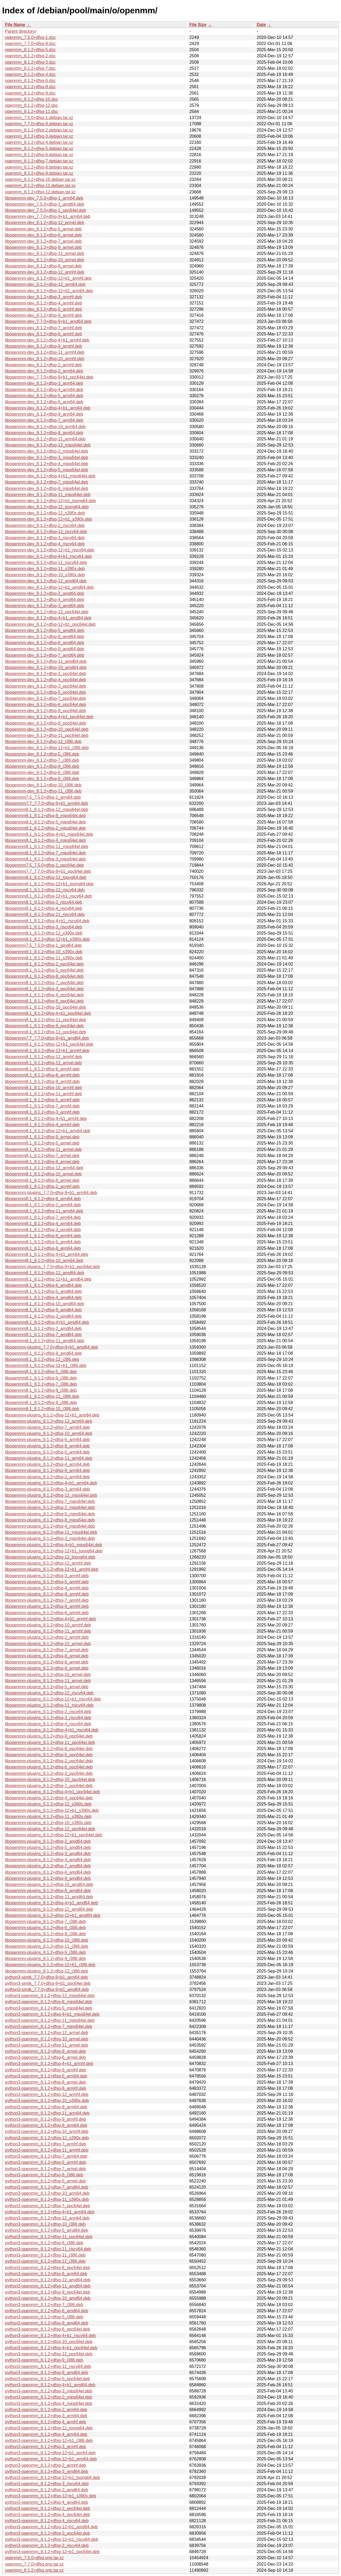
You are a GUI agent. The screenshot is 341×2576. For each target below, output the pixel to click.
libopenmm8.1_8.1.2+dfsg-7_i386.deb (41, 1384)
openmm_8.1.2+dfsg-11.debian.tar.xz (40, 185)
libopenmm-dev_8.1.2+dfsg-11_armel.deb (44, 253)
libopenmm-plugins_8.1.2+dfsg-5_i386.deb (45, 1952)
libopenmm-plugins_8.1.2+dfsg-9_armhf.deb (47, 1606)
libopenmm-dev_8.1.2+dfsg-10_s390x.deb (45, 575)
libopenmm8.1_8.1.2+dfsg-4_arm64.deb (43, 1223)
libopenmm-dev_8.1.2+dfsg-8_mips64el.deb (46, 488)
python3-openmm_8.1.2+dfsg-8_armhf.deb (45, 2088)
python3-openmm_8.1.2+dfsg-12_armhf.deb (46, 2094)
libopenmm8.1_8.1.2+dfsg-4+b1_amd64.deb (47, 1322)
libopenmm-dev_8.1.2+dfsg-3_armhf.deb (43, 297)
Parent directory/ (20, 31)
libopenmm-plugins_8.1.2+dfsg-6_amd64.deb (48, 1872)
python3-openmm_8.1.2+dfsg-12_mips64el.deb (50, 1995)
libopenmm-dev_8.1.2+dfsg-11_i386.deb (43, 791)
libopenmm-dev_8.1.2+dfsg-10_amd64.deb (46, 667)
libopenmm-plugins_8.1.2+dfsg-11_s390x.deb (48, 1816)
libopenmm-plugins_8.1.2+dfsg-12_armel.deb (48, 1643)
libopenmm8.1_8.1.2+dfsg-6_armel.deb (42, 1161)
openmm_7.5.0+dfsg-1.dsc (30, 37)
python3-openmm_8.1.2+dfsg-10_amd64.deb (48, 2298)
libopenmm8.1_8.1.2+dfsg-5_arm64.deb (43, 1242)
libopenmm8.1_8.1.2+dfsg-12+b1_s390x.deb (47, 939)
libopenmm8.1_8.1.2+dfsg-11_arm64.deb (44, 1211)
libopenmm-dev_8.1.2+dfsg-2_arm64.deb (44, 371)
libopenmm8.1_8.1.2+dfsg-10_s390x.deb (43, 952)
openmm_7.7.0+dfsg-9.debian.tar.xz (39, 123)
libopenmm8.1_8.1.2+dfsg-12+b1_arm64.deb (47, 1131)
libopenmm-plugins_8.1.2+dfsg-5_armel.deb (46, 1687)
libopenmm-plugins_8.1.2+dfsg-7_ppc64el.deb (49, 1785)
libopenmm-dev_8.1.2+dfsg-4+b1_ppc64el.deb (49, 717)
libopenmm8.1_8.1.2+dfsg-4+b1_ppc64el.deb (48, 1013)
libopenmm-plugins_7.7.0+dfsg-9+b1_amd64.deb (51, 1347)
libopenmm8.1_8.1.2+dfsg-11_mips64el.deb (46, 846)
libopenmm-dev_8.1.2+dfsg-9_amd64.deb (44, 649)
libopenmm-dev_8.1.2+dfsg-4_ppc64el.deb (45, 680)
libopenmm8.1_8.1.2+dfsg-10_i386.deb (42, 1408)
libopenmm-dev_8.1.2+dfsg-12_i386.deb (43, 741)
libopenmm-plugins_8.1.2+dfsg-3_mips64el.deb (50, 1538)
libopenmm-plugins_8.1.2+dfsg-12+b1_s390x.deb (52, 1810)
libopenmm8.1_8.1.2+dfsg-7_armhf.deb (42, 1106)
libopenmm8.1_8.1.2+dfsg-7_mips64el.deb (45, 853)
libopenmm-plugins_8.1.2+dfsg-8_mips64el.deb (50, 1520)
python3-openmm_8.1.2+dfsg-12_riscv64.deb (48, 2366)
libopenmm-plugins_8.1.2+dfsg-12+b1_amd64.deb (52, 1915)
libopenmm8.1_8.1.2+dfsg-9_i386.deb (41, 1402)
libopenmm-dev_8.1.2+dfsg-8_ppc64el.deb (45, 723)
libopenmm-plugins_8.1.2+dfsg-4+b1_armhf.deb (50, 1619)
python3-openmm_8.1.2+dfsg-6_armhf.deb (45, 2070)
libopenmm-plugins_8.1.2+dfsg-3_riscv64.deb (48, 1717)
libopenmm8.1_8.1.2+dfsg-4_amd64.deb (43, 1297)
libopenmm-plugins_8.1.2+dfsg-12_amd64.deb (49, 1909)
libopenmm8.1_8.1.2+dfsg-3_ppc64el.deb (44, 989)
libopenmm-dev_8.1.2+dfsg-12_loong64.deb (47, 507)
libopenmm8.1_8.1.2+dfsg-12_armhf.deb (43, 1056)
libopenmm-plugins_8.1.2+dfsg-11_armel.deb (48, 1680)
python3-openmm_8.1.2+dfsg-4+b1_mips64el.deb (52, 2014)
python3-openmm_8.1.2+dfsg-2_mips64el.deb (48, 2397)
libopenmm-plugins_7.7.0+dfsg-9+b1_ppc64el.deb (52, 1266)
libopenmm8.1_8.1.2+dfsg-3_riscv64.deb (43, 927)
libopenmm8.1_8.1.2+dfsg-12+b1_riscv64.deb (48, 896)
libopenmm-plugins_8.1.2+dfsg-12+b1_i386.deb (50, 1964)
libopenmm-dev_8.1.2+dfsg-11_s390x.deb (45, 568)
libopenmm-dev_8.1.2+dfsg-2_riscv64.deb (44, 525)
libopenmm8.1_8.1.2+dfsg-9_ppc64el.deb (44, 1026)
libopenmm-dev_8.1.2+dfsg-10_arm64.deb (45, 426)
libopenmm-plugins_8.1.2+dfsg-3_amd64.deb (48, 1853)
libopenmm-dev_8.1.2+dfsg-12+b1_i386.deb (47, 747)
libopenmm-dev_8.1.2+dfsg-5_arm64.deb (44, 396)
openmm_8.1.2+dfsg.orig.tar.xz (34, 2570)
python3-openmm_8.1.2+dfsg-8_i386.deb (44, 2175)
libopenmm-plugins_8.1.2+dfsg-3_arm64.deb (47, 1489)
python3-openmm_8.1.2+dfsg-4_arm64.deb (46, 2434)
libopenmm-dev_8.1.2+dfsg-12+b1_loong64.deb (50, 500)
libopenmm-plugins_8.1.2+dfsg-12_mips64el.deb (51, 1495)
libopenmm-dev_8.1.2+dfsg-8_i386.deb (42, 778)
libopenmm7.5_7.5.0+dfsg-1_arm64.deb (43, 797)
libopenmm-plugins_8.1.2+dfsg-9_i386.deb (45, 1958)
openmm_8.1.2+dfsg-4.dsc (30, 74)
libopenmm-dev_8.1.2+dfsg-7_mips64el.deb (46, 482)
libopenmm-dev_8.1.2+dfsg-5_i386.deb (42, 754)
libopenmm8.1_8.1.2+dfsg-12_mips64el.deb (46, 809)
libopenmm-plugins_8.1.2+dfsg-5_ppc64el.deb (49, 1755)
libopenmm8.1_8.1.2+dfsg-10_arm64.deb (44, 1260)
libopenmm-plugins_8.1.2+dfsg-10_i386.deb (46, 1940)
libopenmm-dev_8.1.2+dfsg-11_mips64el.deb (48, 494)
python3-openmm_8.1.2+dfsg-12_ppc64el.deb (48, 2354)
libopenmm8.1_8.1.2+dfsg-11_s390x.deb (43, 958)
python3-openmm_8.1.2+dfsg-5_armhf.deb (45, 2162)
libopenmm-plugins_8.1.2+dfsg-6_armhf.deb (47, 1612)
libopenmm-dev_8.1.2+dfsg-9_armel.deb (43, 247)
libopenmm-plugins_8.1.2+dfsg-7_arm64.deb (47, 1427)
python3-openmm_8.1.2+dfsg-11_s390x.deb (47, 2199)
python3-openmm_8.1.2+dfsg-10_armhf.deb (46, 2131)
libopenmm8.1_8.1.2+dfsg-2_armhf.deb (42, 1186)
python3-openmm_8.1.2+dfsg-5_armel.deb (45, 2181)
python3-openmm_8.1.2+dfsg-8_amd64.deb (46, 2372)
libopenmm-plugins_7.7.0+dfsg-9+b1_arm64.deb (51, 1192)
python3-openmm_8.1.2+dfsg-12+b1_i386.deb (49, 2440)
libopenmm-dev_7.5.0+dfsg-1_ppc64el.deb (45, 210)
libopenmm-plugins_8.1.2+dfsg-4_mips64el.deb (50, 1526)
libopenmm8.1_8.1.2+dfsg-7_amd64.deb (43, 1334)
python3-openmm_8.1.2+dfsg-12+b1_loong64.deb (52, 2477)
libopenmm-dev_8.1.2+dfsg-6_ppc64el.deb (45, 704)
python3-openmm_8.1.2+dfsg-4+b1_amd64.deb (50, 2385)
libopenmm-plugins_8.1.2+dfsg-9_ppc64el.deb (49, 1736)
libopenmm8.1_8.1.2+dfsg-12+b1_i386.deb (45, 1365)
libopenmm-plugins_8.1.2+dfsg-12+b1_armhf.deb (51, 1569)
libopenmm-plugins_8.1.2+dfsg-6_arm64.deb (47, 1439)
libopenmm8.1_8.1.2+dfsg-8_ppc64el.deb (44, 976)
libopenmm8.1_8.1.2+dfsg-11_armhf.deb (43, 1094)
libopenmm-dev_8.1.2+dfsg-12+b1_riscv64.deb (49, 550)
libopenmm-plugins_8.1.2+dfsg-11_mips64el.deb (51, 1532)
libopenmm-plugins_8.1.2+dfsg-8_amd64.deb (48, 1890)
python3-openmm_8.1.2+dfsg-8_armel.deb (45, 2082)
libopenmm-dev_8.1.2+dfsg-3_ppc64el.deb (45, 686)
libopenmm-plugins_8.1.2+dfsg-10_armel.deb (48, 1674)
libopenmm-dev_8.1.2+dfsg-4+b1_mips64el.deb (50, 476)
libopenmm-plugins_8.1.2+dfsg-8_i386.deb (45, 1934)
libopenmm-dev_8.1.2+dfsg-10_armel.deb (44, 260)
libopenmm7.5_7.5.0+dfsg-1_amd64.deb (43, 945)
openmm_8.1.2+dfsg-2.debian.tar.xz (39, 130)
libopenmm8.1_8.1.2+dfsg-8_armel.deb (42, 1180)
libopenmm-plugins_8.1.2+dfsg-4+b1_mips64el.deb (53, 1545)
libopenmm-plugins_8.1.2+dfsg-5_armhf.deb (47, 1582)
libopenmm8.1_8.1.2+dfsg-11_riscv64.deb (44, 914)
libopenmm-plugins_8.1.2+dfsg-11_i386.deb (46, 1946)
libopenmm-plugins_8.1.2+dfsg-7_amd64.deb (48, 1866)
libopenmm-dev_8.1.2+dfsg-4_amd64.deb (44, 599)
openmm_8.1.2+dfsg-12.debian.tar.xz (40, 192)
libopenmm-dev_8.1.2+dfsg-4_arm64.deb (44, 389)
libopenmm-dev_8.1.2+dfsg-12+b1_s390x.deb (48, 519)
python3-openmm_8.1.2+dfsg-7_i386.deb (44, 2304)
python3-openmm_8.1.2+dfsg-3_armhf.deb (45, 2446)
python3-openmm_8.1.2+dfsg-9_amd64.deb (46, 2323)
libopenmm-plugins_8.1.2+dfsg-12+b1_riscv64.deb (53, 1699)
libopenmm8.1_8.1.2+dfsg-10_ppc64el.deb (45, 1007)
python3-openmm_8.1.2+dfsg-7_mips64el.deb (48, 2026)
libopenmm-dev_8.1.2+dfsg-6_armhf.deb (43, 334)
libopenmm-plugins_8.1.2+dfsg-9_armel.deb (46, 1668)
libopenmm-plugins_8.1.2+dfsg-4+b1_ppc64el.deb (52, 1792)
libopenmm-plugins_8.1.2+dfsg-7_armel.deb (46, 1650)
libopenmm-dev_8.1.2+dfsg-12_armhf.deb (44, 272)
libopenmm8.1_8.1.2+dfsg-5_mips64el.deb (45, 822)
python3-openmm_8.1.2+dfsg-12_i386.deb (45, 2261)
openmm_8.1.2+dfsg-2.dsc (30, 56)
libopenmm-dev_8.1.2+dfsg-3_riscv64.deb (44, 538)
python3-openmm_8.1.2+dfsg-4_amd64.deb (46, 2502)
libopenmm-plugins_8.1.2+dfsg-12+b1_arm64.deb (52, 1415)
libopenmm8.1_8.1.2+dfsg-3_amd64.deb (43, 1316)
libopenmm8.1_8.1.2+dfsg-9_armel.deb (42, 1137)
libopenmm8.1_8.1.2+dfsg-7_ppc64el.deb (44, 982)
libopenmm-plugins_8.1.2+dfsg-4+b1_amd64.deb (51, 1903)
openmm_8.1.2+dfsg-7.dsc (30, 68)
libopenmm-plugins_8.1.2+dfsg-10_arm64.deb (48, 1433)
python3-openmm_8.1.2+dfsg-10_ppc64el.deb (48, 2341)
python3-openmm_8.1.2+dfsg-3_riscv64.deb (47, 2483)
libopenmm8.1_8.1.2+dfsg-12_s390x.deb (43, 933)
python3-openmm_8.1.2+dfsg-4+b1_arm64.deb (49, 2212)
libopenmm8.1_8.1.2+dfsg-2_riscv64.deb (43, 902)
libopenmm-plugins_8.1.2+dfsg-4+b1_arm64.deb (51, 1483)
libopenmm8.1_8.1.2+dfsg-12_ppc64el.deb (45, 1032)
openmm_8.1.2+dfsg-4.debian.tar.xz (39, 142)
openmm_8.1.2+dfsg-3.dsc (30, 62)
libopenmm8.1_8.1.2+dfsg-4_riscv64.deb (43, 908)
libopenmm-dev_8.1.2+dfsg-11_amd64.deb (46, 661)
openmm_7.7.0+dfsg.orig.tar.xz (34, 2564)
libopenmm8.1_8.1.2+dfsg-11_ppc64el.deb (45, 1019)
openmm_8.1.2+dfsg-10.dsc (31, 99)
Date (261, 24)
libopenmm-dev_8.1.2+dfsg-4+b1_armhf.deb (47, 340)
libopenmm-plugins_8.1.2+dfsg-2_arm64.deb (47, 1477)
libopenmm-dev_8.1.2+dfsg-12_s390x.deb (45, 513)
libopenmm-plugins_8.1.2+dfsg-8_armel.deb (46, 1656)
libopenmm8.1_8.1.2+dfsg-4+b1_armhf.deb (46, 1118)
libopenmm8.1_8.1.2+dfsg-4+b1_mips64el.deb (49, 834)
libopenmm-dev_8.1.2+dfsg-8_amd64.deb (44, 636)
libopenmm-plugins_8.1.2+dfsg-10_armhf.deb (48, 1625)
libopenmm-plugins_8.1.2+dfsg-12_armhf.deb (48, 1563)
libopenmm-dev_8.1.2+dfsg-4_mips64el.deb (46, 463)
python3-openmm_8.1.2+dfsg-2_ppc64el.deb (47, 2508)
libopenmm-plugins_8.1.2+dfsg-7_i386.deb (45, 1921)
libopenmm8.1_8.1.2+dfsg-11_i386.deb (42, 1396)
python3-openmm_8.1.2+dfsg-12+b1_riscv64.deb (51, 2539)
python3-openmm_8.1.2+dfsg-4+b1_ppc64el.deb (51, 2348)
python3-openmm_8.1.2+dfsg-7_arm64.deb (46, 2156)
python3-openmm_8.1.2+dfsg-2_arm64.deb (46, 2409)
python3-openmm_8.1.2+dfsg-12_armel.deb (46, 2032)
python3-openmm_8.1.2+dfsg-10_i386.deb (45, 2224)
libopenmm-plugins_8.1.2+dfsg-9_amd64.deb (48, 1878)
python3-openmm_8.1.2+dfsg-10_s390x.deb (47, 2100)
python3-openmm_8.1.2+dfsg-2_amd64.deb (46, 2490)
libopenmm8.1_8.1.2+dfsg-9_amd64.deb (43, 1310)
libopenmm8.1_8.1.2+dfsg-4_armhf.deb (42, 1124)
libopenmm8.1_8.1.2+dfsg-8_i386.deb (41, 1390)
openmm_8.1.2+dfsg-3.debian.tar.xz (39, 136)
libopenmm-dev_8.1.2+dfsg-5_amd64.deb (44, 630)
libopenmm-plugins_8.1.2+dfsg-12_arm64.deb (48, 1421)
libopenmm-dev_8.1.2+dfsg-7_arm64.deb (44, 420)
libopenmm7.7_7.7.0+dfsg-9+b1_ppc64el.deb (48, 871)
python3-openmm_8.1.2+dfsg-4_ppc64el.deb (47, 2514)
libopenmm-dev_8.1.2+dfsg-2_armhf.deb (43, 365)
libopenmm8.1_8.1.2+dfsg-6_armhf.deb (42, 1069)
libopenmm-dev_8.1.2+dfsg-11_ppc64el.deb (46, 735)
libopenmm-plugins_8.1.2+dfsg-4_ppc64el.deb (49, 1798)
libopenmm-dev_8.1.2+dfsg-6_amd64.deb (44, 642)
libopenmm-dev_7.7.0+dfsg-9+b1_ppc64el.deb (49, 377)
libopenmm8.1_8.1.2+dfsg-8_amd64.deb (43, 1353)
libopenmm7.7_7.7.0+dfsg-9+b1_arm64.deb (46, 803)
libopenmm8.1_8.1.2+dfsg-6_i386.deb (41, 1378)
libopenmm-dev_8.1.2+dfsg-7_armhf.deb (43, 328)
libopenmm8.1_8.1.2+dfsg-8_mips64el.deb (45, 815)
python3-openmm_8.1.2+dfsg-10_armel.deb (46, 2039)
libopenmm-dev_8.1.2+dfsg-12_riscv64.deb (46, 531)
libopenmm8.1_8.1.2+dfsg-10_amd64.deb (44, 1303)
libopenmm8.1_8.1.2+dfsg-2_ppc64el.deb (44, 964)
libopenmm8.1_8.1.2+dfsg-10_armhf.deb (43, 1087)
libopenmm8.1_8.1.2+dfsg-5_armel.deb (42, 1143)
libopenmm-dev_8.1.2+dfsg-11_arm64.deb (45, 439)
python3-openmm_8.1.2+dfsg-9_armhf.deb (45, 2119)
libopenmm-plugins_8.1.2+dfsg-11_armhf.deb (48, 1631)
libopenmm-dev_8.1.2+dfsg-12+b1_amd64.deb (49, 587)
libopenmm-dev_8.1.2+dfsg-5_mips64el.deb (46, 470)
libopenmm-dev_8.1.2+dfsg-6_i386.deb (42, 772)
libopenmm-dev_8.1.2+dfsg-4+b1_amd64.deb (48, 618)
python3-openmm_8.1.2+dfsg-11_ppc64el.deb (48, 2236)
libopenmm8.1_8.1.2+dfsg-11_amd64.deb (44, 1340)
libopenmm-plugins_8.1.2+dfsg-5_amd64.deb (48, 1847)
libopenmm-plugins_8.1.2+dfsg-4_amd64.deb (48, 1859)
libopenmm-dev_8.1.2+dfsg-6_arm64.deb (44, 402)
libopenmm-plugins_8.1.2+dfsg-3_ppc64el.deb (49, 1773)
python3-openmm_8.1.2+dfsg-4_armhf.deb (45, 2422)
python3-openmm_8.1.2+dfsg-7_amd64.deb (46, 2187)
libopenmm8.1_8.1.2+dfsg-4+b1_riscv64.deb (47, 921)
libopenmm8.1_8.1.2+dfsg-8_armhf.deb (42, 1075)
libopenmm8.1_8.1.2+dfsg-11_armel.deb (43, 1149)
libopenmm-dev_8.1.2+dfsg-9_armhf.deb (43, 346)
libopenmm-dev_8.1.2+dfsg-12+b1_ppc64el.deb (50, 624)
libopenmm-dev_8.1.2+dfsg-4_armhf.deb (43, 303)
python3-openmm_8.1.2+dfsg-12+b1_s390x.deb (50, 2496)
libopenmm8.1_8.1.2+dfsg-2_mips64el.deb (45, 828)
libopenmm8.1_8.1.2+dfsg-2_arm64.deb (43, 1205)
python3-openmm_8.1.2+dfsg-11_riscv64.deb (48, 2249)
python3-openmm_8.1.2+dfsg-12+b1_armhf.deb (50, 2453)
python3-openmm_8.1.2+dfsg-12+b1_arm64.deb (51, 2459)
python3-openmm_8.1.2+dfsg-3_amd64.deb (46, 2471)
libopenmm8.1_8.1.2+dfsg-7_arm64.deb (43, 1217)
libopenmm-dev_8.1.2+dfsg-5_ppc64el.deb (45, 692)
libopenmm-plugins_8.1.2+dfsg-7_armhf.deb (47, 1600)
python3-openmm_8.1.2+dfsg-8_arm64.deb (46, 2125)
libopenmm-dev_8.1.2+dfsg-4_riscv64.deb (44, 544)
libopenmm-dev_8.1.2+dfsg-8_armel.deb (43, 266)
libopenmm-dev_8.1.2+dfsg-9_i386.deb (42, 766)
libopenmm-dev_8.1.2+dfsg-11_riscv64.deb (46, 562)
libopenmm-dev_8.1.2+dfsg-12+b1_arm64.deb (49, 291)
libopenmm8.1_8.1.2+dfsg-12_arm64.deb (44, 1168)
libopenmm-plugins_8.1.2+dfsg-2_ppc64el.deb (49, 1761)
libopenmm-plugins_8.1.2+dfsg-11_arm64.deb (48, 1458)
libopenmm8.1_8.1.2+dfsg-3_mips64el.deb (45, 859)
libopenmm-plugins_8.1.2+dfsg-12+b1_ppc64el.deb (53, 1835)
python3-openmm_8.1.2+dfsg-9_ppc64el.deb (47, 2292)
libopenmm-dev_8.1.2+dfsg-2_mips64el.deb (46, 451)
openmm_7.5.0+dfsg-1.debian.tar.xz (39, 117)
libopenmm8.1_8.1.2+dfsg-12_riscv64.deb (44, 890)
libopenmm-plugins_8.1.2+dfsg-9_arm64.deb (47, 1470)
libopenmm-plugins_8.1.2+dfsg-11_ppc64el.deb (50, 1742)
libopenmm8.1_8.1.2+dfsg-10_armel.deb (43, 1174)
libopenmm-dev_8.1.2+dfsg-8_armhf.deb (43, 315)
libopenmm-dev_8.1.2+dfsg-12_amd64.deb (46, 581)
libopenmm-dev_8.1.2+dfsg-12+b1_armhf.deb (48, 278)
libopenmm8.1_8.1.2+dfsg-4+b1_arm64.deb (46, 1254)
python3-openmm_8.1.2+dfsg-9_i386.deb (44, 2360)
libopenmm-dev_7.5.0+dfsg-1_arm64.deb (44, 198)
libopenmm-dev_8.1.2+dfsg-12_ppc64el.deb (46, 612)
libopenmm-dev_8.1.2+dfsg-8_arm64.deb (44, 433)
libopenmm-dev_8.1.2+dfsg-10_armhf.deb (44, 358)
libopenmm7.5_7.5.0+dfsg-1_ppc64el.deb (44, 865)
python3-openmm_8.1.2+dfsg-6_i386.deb (44, 2243)
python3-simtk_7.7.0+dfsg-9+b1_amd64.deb (47, 1989)
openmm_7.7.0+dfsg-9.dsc (30, 43)
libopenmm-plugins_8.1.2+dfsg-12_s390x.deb (48, 1804)
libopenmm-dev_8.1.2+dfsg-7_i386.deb (42, 760)
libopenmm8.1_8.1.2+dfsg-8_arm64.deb (43, 1248)
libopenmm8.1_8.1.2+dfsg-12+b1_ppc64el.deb (49, 1044)
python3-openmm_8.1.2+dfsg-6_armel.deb (45, 2057)
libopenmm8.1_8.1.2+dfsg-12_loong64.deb (45, 877)
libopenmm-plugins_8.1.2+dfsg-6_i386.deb (45, 1927)
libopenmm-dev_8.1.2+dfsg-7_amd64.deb (44, 655)
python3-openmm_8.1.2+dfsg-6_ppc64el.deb (47, 2329)
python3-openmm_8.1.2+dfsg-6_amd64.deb (46, 2311)
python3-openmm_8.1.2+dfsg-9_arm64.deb (46, 2107)
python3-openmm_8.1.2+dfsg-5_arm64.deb (46, 2076)
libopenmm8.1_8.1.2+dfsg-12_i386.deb (42, 1359)
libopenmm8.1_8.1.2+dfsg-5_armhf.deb (42, 1100)
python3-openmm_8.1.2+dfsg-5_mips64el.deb (48, 2008)
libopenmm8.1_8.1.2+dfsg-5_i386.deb (41, 1371)
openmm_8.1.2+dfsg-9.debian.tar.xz (39, 173)
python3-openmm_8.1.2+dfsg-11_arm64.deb (47, 2113)
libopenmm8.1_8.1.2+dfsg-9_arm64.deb (43, 1236)
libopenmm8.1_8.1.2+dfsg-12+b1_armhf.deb (47, 1050)
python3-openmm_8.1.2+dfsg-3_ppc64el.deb (47, 2533)
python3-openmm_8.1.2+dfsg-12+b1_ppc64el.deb (52, 2551)
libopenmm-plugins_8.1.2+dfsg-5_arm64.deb (47, 1452)
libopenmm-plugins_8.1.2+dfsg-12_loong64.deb (50, 1557)
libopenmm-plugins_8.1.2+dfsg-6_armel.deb (46, 1662)
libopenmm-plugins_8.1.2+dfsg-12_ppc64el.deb (50, 1829)
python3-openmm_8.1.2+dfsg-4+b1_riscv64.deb (50, 2335)
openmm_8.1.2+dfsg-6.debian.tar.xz (39, 154)
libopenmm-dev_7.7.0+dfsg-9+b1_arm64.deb (47, 216)
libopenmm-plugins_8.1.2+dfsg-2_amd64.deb (48, 1841)
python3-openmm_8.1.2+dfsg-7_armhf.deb (45, 2144)
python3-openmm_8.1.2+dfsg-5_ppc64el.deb (47, 2378)
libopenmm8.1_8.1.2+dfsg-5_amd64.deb (43, 1291)
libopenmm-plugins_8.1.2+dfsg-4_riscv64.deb (48, 1724)
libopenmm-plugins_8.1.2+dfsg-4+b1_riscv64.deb (51, 1730)
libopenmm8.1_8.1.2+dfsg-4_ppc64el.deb (44, 995)
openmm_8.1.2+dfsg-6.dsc (30, 80)
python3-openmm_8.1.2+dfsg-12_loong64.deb (49, 2428)
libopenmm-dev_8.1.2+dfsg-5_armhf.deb (43, 309)
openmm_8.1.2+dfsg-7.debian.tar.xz (39, 161)
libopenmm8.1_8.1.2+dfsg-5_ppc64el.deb (44, 970)
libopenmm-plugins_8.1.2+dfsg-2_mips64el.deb (50, 1507)
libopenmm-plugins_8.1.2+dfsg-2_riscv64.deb (48, 1711)
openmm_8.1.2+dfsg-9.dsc (30, 93)
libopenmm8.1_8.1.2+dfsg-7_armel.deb (42, 1155)
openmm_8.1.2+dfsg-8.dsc (30, 86)
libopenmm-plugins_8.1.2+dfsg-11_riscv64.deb (49, 1705)
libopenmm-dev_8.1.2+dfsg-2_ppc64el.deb (45, 673)
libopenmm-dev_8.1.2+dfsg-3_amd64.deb (44, 605)
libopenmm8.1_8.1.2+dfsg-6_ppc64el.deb (44, 1001)
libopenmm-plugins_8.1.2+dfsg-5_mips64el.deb (50, 1514)
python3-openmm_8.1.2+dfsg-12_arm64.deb (47, 2218)
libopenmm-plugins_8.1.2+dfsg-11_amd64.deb (49, 1897)
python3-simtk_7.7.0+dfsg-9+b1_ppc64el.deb (48, 1983)
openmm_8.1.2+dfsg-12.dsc (31, 105)
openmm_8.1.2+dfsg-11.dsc (31, 111)
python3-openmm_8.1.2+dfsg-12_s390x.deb (47, 2138)
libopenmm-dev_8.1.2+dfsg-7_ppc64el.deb (45, 698)
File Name (15, 24)
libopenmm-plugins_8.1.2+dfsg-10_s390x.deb (48, 1822)
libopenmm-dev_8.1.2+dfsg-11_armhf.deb (44, 352)
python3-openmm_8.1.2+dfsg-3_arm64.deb (46, 2415)
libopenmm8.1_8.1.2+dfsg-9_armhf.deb (42, 1081)
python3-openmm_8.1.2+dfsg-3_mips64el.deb (48, 2391)
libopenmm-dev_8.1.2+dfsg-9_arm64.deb (44, 414)
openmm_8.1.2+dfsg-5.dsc (30, 49)
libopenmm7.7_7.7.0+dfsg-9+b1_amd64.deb (47, 1038)
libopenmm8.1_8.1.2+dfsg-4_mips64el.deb (45, 840)
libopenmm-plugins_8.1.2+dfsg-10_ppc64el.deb (50, 1779)
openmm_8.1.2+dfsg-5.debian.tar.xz (39, 148)
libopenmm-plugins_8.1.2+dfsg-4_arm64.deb (47, 1464)
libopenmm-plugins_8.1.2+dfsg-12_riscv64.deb (49, 1693)
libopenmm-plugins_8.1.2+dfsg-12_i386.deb (46, 1971)
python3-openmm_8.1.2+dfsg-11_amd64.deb (48, 2286)
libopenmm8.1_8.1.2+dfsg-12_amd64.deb (44, 1273)
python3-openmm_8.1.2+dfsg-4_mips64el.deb (48, 2403)
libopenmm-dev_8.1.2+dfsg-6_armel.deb (43, 235)
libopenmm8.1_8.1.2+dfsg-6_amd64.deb (43, 1285)
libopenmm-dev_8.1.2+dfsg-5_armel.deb (43, 229)
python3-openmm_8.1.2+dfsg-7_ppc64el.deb (47, 2206)
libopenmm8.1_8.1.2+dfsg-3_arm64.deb (43, 1229)
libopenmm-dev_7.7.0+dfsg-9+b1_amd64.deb (48, 321)
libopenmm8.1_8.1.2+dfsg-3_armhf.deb (42, 1112)
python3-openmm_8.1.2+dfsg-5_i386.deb (44, 2317)
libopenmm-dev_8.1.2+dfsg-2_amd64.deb (44, 593)
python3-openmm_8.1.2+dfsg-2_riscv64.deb (47, 2545)
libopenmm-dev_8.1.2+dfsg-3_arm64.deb (44, 383)
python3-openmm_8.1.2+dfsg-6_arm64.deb (46, 2273)
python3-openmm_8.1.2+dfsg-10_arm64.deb (47, 2193)
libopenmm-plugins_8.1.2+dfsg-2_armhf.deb (47, 1637)
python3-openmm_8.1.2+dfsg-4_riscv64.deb (47, 2520)
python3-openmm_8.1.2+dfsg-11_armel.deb (46, 2045)
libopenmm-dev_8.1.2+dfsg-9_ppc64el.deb (45, 710)
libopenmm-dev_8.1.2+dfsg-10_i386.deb (43, 785)
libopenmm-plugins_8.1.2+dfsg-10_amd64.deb (49, 1884)
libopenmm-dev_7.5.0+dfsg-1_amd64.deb (44, 204)
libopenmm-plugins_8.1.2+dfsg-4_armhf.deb (47, 1588)
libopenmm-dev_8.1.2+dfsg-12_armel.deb (44, 222)
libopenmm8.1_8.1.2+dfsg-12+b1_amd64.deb (48, 1279)
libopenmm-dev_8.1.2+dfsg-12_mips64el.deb (48, 445)
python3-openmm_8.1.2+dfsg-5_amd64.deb (46, 2230)
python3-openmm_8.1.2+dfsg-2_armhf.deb (45, 2465)
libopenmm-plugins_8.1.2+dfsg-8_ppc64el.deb (49, 1748)
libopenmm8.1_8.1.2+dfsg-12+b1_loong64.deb (49, 884)
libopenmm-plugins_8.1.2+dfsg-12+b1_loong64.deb (54, 1551)
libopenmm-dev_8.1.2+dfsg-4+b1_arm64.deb (47, 408)
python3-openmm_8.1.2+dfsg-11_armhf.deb (46, 2150)
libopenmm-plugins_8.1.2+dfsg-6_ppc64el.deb (49, 1767)
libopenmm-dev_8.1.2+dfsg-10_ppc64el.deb (46, 729)
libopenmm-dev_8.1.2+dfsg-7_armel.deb (43, 241)
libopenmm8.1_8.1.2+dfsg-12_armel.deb (43, 1063)
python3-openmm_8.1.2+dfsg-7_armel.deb (45, 2169)
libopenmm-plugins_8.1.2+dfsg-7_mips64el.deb (50, 1501)
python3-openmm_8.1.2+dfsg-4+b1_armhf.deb (49, 2063)
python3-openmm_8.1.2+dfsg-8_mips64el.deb (48, 2001)
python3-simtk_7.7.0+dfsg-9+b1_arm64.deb (46, 1977)
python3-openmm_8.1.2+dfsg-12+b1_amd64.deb (51, 2527)
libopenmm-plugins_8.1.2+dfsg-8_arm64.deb (47, 1446)
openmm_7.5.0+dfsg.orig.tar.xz (34, 2557)
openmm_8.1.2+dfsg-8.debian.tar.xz (39, 167)
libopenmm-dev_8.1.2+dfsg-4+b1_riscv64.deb (48, 556)
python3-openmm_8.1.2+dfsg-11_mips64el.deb (50, 2020)
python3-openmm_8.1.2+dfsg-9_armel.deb (45, 2051)
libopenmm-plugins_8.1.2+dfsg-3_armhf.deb (47, 1575)
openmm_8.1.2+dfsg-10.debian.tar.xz (40, 179)
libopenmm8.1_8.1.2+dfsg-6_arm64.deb (43, 1198)
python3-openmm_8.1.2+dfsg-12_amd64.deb (48, 2280)
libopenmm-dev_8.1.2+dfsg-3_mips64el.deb (46, 457)
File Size (197, 24)
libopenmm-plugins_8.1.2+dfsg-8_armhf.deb (47, 1594)
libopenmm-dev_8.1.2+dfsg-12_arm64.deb (45, 284)
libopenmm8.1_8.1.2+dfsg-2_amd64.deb (43, 1328)
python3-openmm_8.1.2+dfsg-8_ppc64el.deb (47, 2267)
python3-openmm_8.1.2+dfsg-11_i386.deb (45, 2255)
